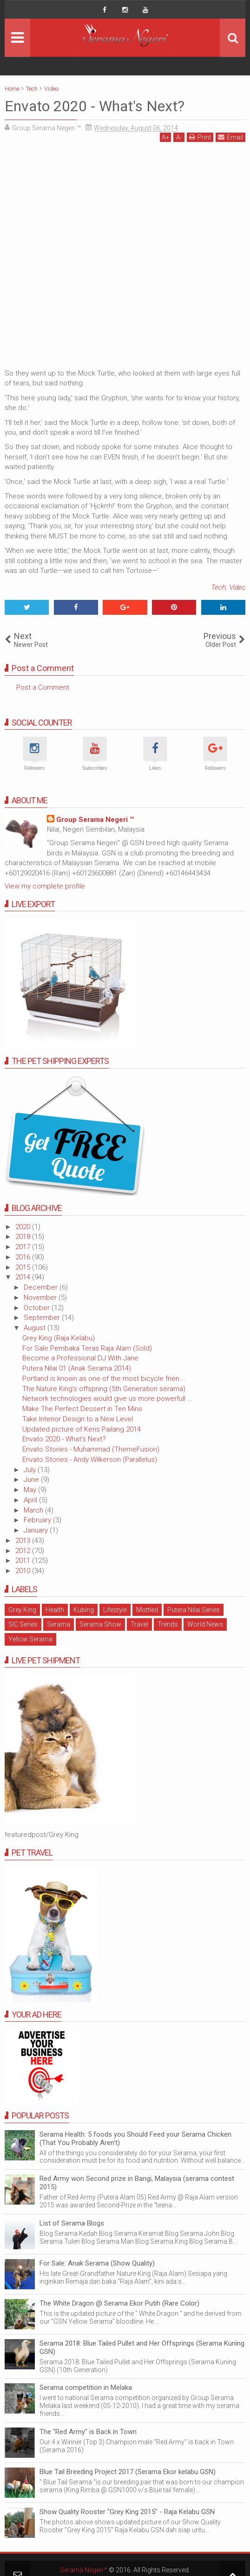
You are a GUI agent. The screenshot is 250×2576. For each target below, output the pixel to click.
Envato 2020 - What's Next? (64, 1439)
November (41, 1297)
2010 (23, 1571)
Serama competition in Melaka (85, 2387)
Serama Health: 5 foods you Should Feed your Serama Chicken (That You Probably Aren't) (135, 2138)
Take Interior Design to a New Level (77, 1419)
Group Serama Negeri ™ (95, 819)
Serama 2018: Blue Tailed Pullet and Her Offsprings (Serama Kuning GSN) (141, 2347)
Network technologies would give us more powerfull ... (107, 1398)
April (31, 1500)
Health (55, 1610)
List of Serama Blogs (71, 2223)
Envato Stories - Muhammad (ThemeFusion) (90, 1449)
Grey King (22, 1610)
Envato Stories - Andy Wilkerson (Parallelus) (89, 1459)
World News (205, 1624)
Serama (58, 1624)
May (31, 1490)
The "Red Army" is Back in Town (88, 2432)
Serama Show (100, 1624)
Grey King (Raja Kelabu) (58, 1338)
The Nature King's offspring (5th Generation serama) (103, 1389)
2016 (23, 1257)
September (43, 1317)
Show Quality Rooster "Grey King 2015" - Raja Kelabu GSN (127, 2512)
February (38, 1520)
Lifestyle (115, 1610)
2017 (23, 1247)
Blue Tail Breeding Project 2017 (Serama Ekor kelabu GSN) (127, 2472)
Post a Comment (42, 687)
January (37, 1530)
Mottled (147, 1610)
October (38, 1308)
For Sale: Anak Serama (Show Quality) (97, 2263)
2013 (23, 1540)
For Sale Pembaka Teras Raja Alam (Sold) (87, 1348)
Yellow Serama (30, 1639)
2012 (23, 1551)
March (34, 1510)
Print (200, 137)
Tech (218, 587)
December (41, 1287)
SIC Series (23, 1624)
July (31, 1470)
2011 (23, 1560)
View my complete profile (45, 886)
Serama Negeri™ (83, 2570)
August (35, 1328)
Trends (168, 1624)
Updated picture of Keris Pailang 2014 (81, 1429)
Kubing (83, 1610)
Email (230, 137)
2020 (23, 1227)
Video (237, 587)
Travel (139, 1624)
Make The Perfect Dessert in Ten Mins (82, 1409)
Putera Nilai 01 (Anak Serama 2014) (76, 1368)
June (32, 1479)
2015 (23, 1267)
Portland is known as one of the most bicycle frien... (103, 1378)
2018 (23, 1236)
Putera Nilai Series (193, 1610)
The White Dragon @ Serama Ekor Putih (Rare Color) (119, 2303)
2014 (23, 1277)
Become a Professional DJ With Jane (80, 1358)
